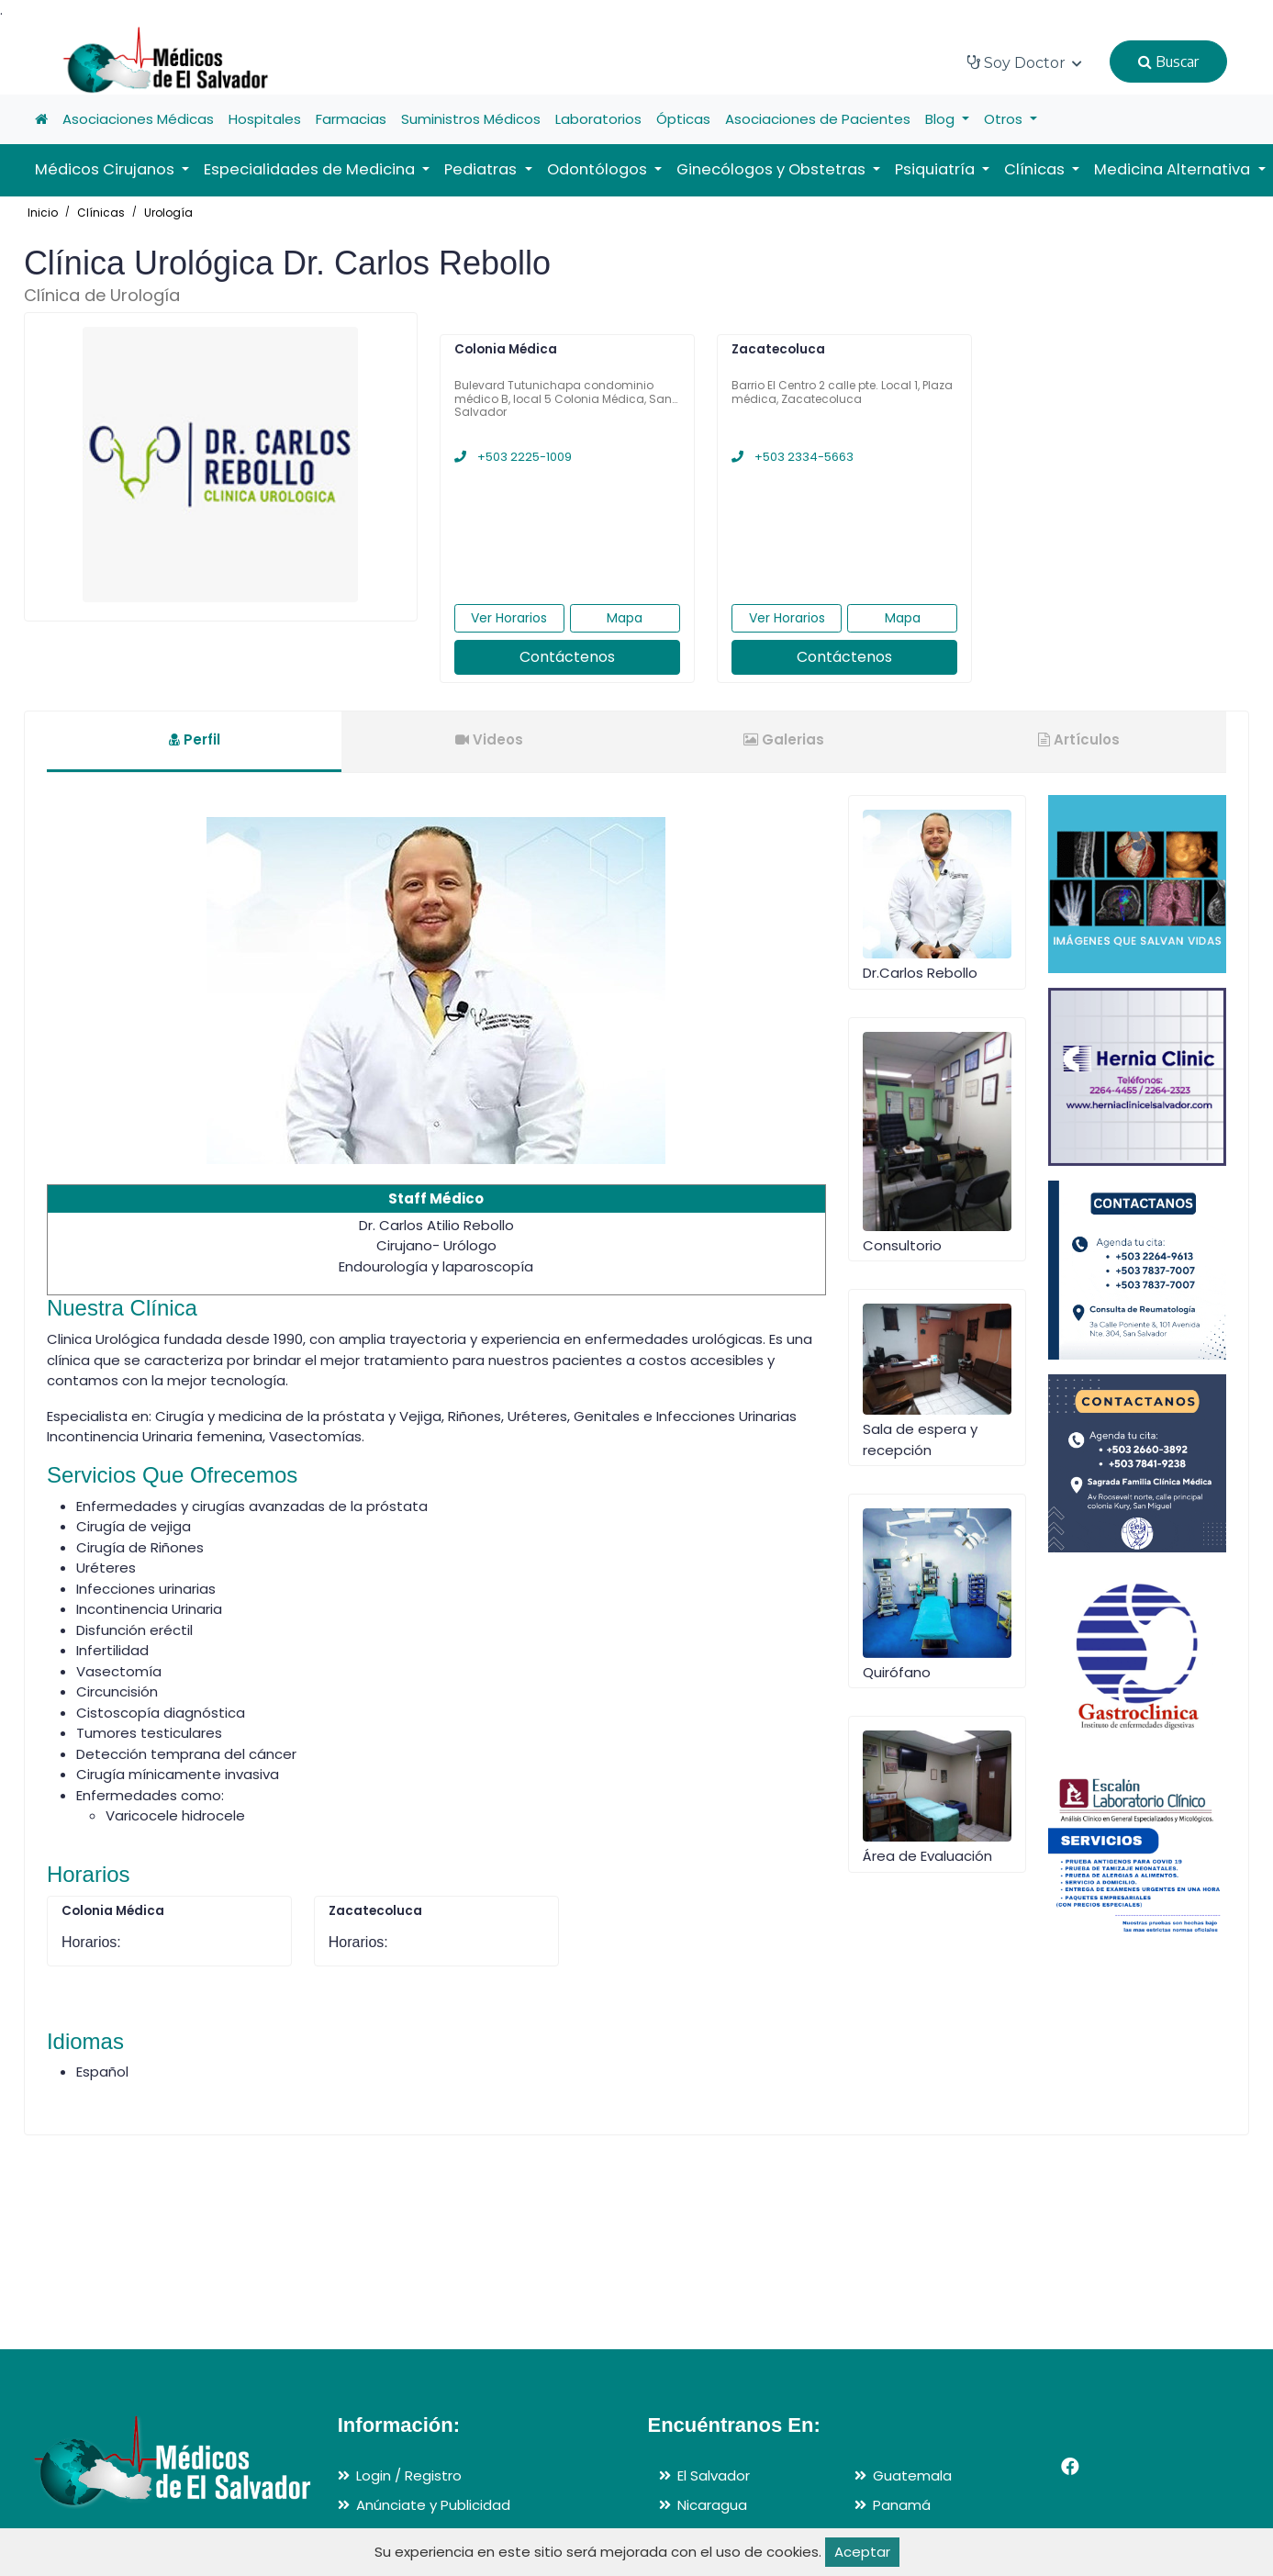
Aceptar (862, 2551)
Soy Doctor (1024, 63)
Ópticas (683, 119)
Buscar (1168, 61)
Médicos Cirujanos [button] (106, 169)
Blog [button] (941, 119)
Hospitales (265, 119)
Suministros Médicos (471, 119)
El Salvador (713, 2475)
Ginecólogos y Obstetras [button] (772, 169)
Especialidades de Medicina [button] (311, 169)
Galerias (783, 739)
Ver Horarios (509, 618)
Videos (489, 739)
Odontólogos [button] (599, 169)
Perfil (194, 739)
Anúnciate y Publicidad (433, 2504)
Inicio (43, 212)
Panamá (902, 2504)
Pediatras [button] (482, 169)
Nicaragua (712, 2504)
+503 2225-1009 (513, 456)
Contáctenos (567, 656)
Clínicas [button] (1036, 169)
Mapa (624, 618)
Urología (168, 212)
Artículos (1079, 739)
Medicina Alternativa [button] (1174, 169)
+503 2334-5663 (792, 456)
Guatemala (912, 2475)
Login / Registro (409, 2475)
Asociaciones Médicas (138, 119)
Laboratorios (598, 119)
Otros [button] (1005, 119)
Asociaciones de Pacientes (817, 119)
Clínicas (101, 212)
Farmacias (351, 119)
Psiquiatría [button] (936, 169)
